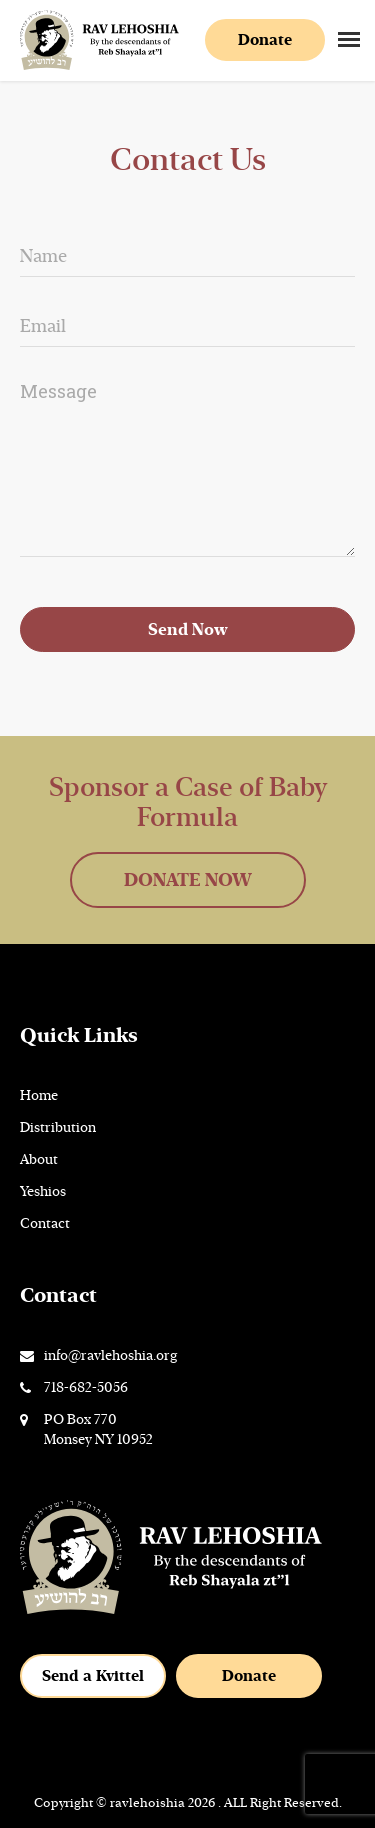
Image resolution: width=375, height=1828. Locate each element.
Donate (265, 39)
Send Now (188, 629)
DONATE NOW (188, 879)
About (39, 1159)
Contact (45, 1223)
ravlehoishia (147, 1803)
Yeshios (43, 1191)
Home (39, 1095)
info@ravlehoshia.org (110, 1355)
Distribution (58, 1127)
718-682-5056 (86, 1387)
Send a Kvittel (93, 1675)
